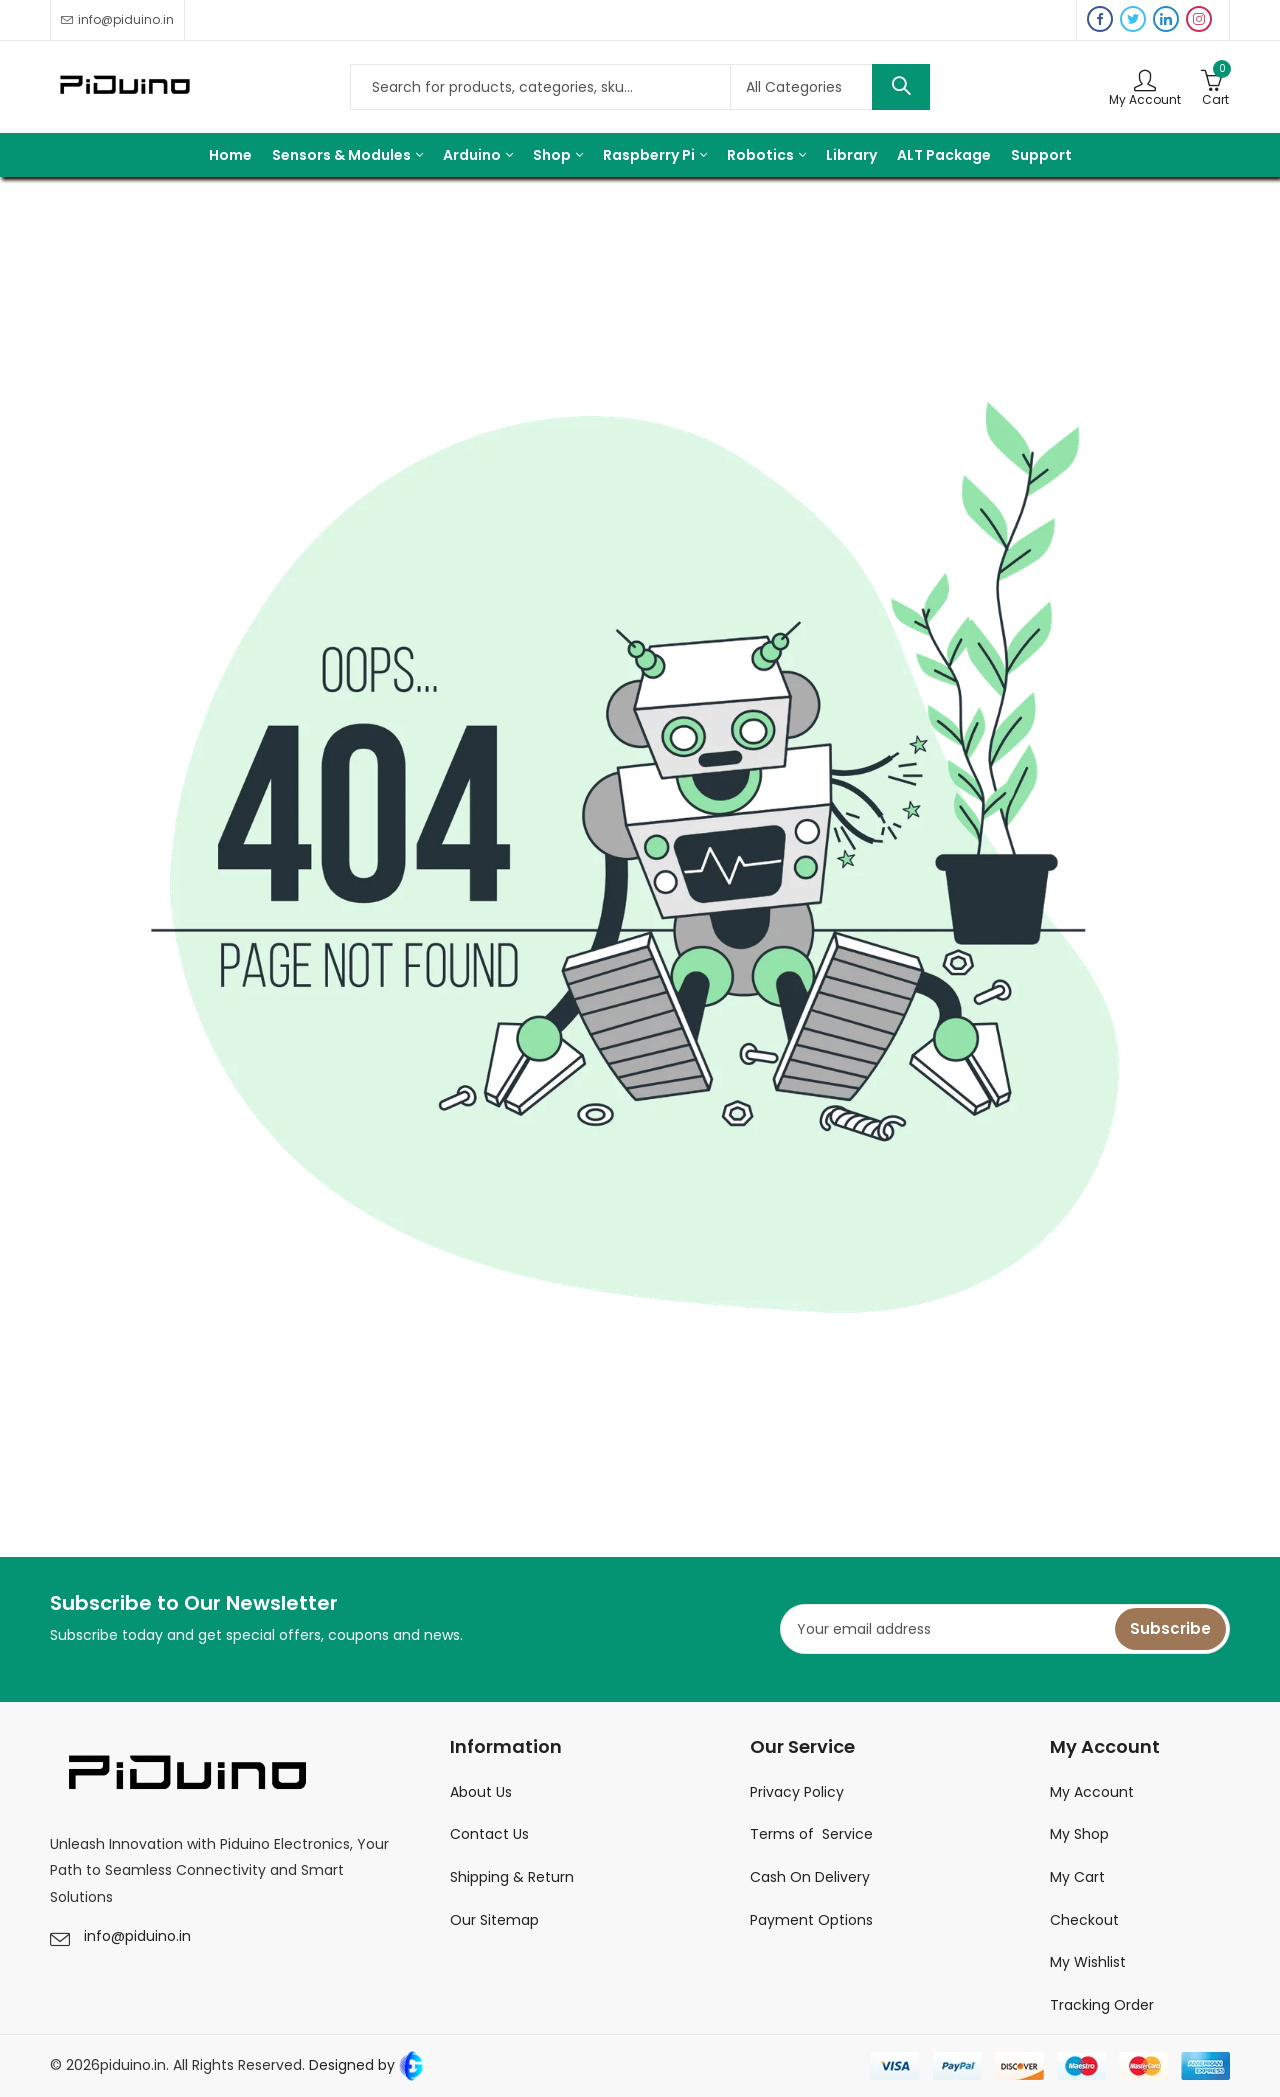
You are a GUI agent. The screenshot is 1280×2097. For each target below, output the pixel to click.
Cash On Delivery (810, 1877)
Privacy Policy (797, 1792)
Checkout (1084, 1920)
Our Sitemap (494, 1920)
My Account (1092, 1792)
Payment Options (811, 1920)
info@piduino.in (137, 1936)
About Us (481, 1792)
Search (901, 87)
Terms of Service (811, 1834)
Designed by (365, 2065)
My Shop (1079, 1834)
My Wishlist (1088, 1962)
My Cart (1077, 1877)
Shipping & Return (512, 1877)
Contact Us (489, 1834)
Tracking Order (1102, 2005)
